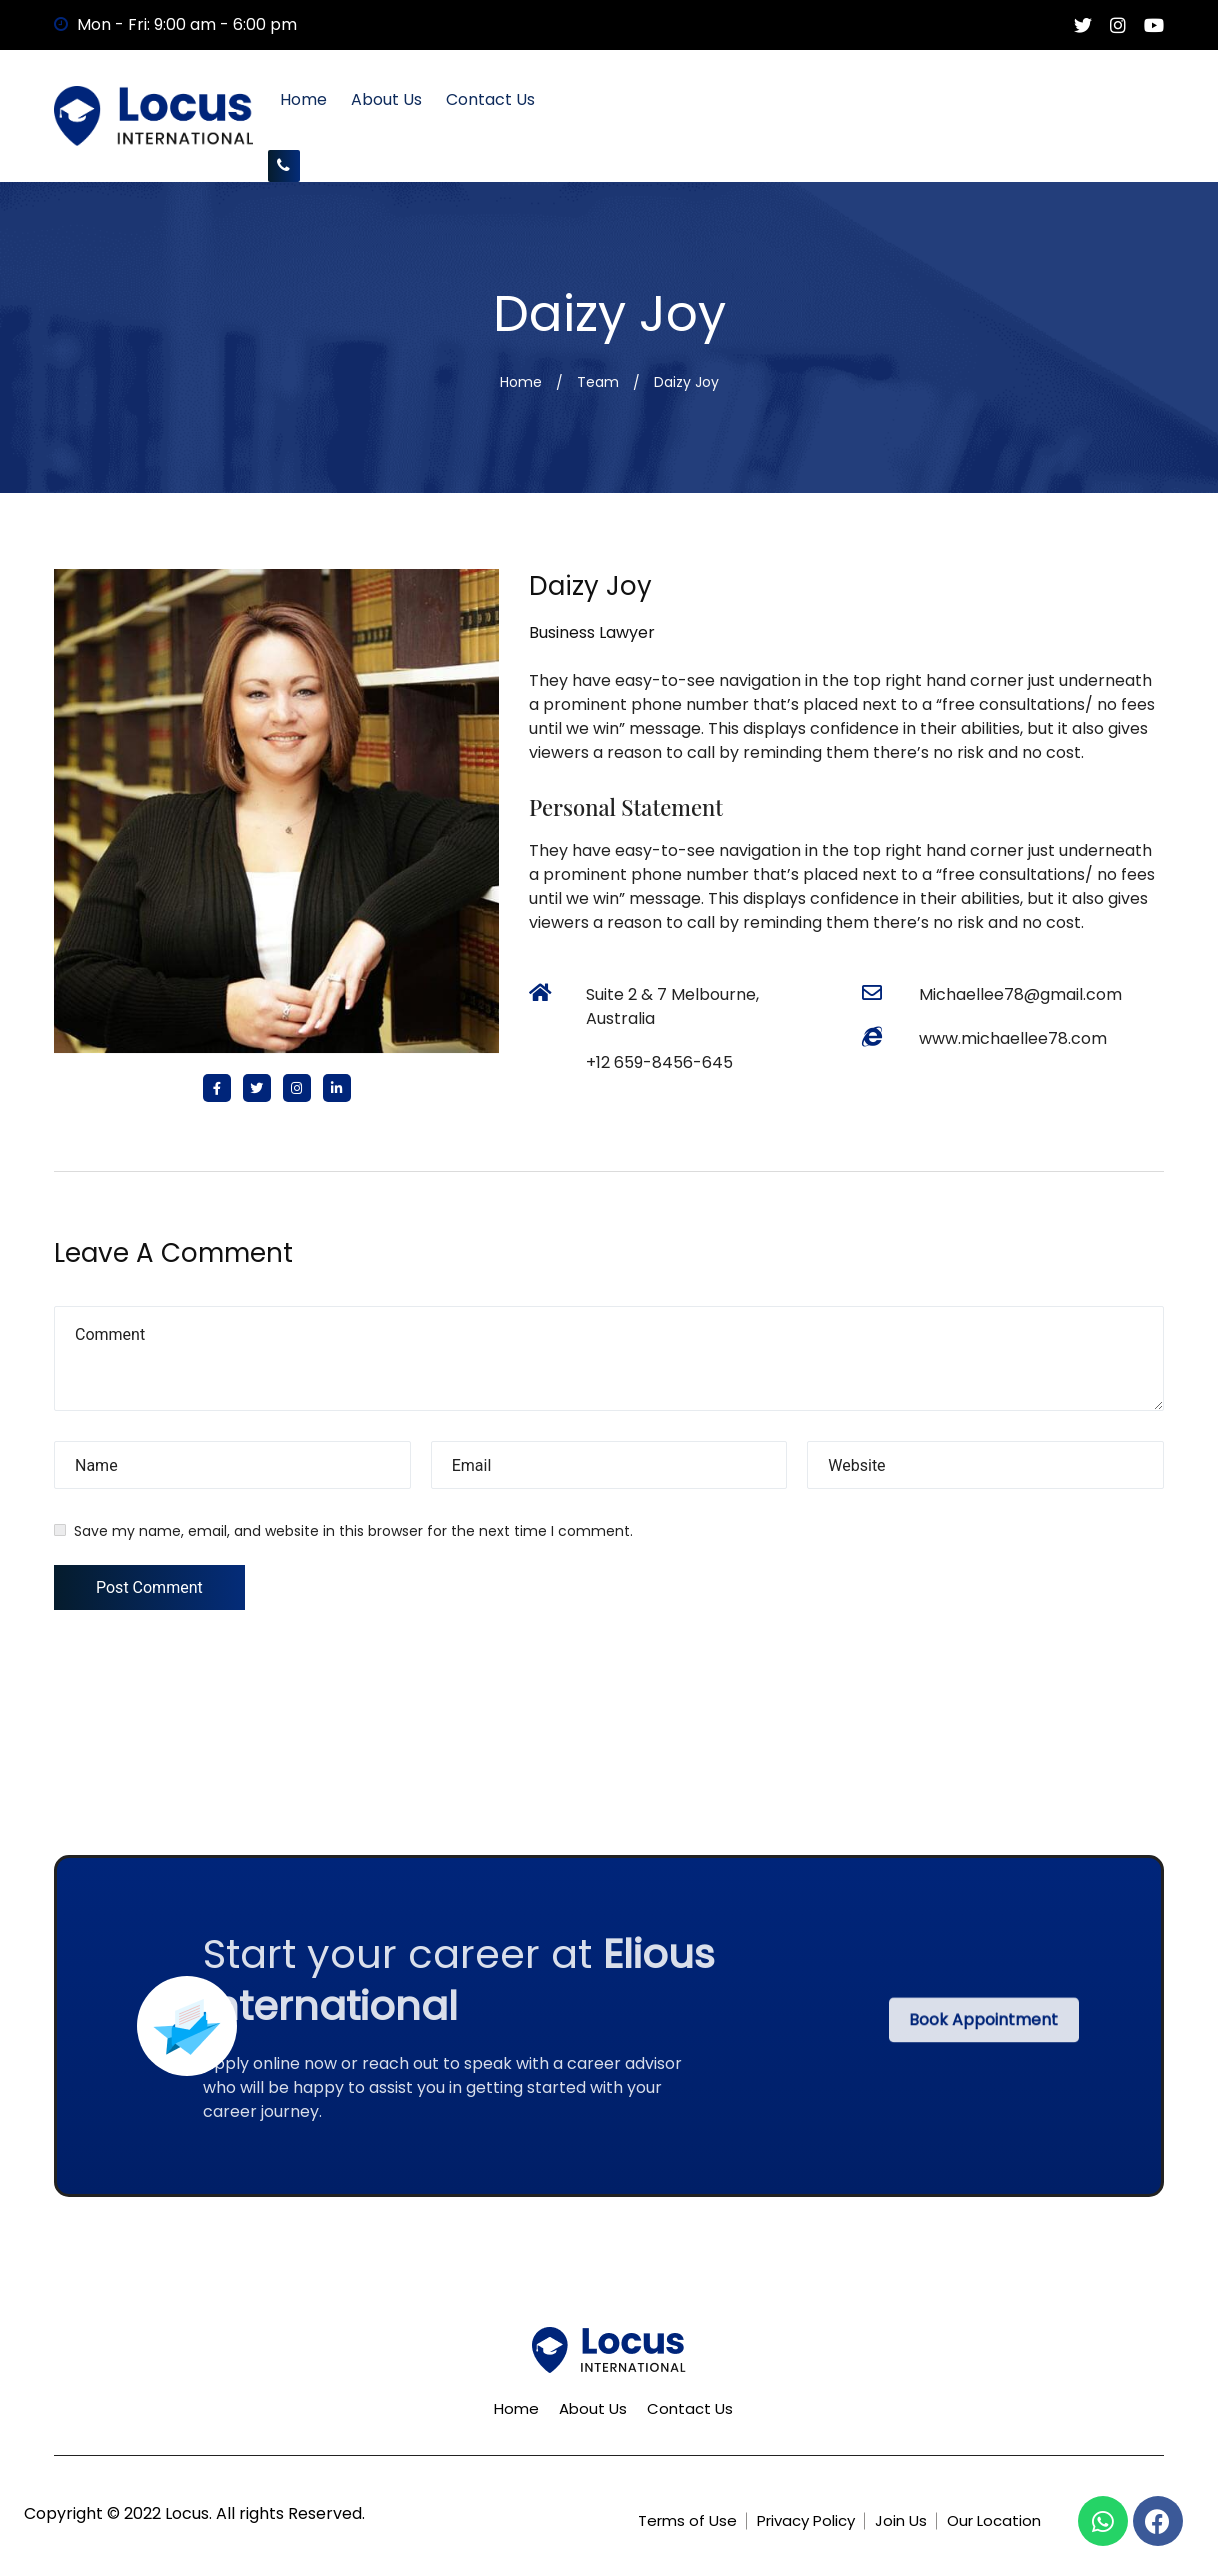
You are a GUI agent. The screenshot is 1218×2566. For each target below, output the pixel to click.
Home (303, 99)
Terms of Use (687, 2520)
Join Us (901, 2520)
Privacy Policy (806, 2520)
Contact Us (490, 99)
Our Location (994, 2520)
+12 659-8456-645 (659, 1062)
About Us (386, 99)
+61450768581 (283, 165)
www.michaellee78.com (1013, 1038)
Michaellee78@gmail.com (1020, 994)
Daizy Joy (590, 586)
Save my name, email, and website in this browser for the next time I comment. (353, 1531)
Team (598, 382)
